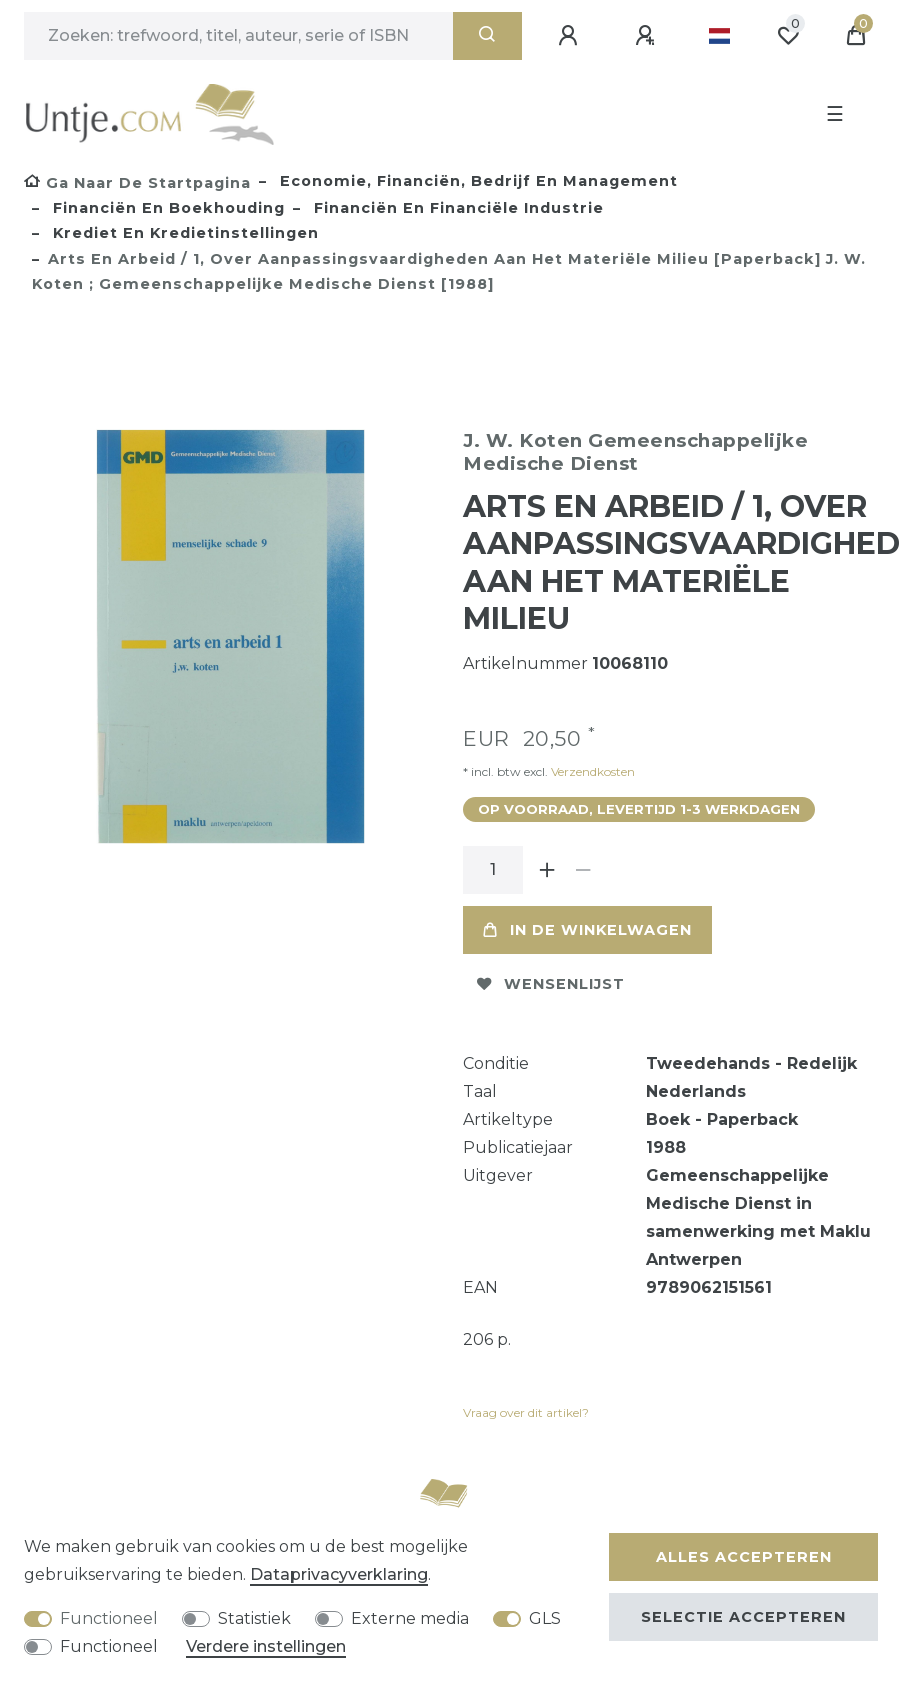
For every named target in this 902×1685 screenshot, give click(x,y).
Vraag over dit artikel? (526, 1412)
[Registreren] (648, 36)
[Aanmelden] (571, 36)
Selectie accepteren (743, 1617)
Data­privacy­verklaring (339, 1574)
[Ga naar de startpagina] (137, 183)
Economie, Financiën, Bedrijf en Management (476, 181)
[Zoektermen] (238, 36)
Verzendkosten (591, 771)
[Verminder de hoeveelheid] (583, 870)
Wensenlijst (551, 984)
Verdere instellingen (266, 1646)
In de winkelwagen (587, 930)
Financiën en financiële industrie (456, 208)
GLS (545, 1618)
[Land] (719, 36)
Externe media (410, 1618)
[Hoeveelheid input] (493, 870)
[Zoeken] (487, 36)
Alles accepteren (744, 1557)
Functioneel (109, 1618)
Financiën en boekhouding (166, 208)
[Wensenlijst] (788, 36)
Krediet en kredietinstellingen (183, 233)
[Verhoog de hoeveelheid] (547, 870)
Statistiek (254, 1618)
